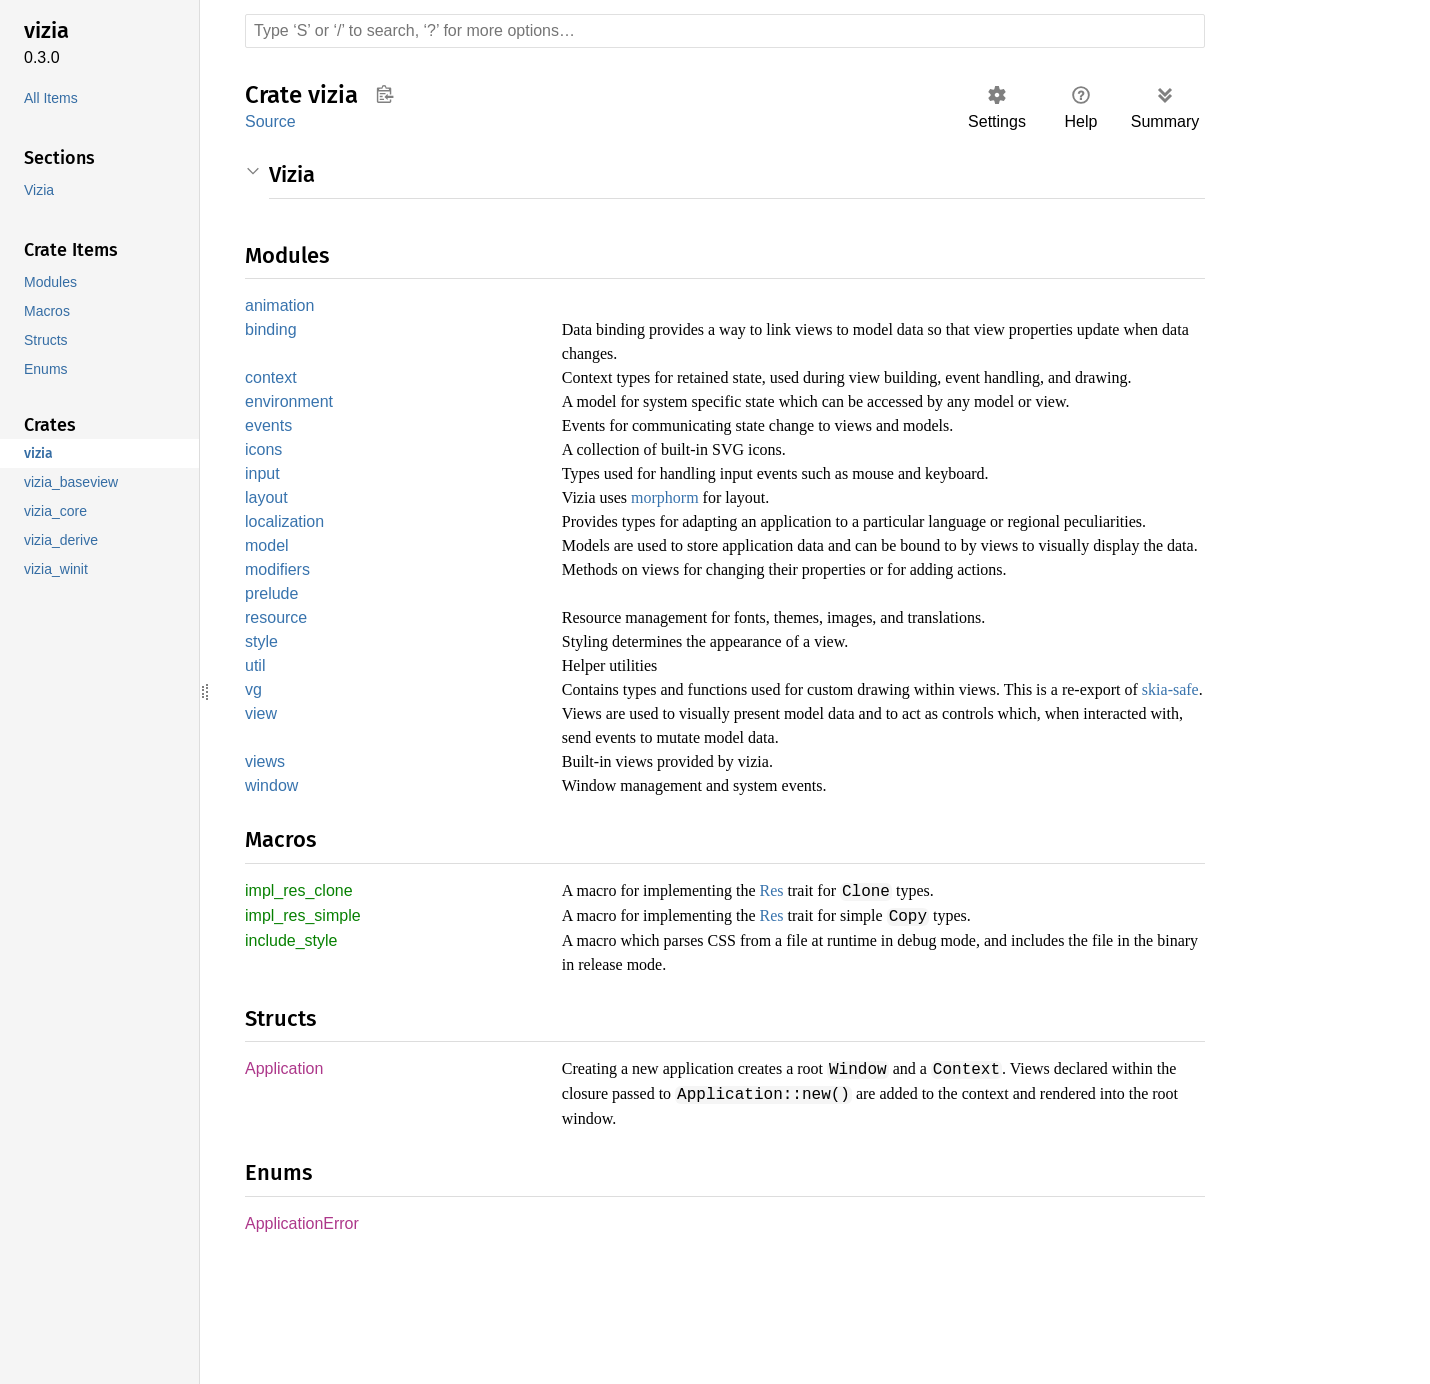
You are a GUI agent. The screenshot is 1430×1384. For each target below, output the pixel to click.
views (265, 869)
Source (270, 121)
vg (253, 773)
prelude (274, 673)
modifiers (279, 648)
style (262, 723)
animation (282, 306)
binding (273, 331)
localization (288, 552)
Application (287, 1178)
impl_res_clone (301, 1000)
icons (264, 477)
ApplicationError (305, 1331)
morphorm (677, 527)
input (264, 502)
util (257, 748)
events (269, 452)
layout (268, 527)
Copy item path (384, 94)
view (261, 821)
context (272, 379)
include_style (294, 1050)
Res (798, 1000)
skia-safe (613, 797)
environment (291, 427)
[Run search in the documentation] (725, 31)
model (268, 600)
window (272, 894)
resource (276, 698)
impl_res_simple (306, 1025)
